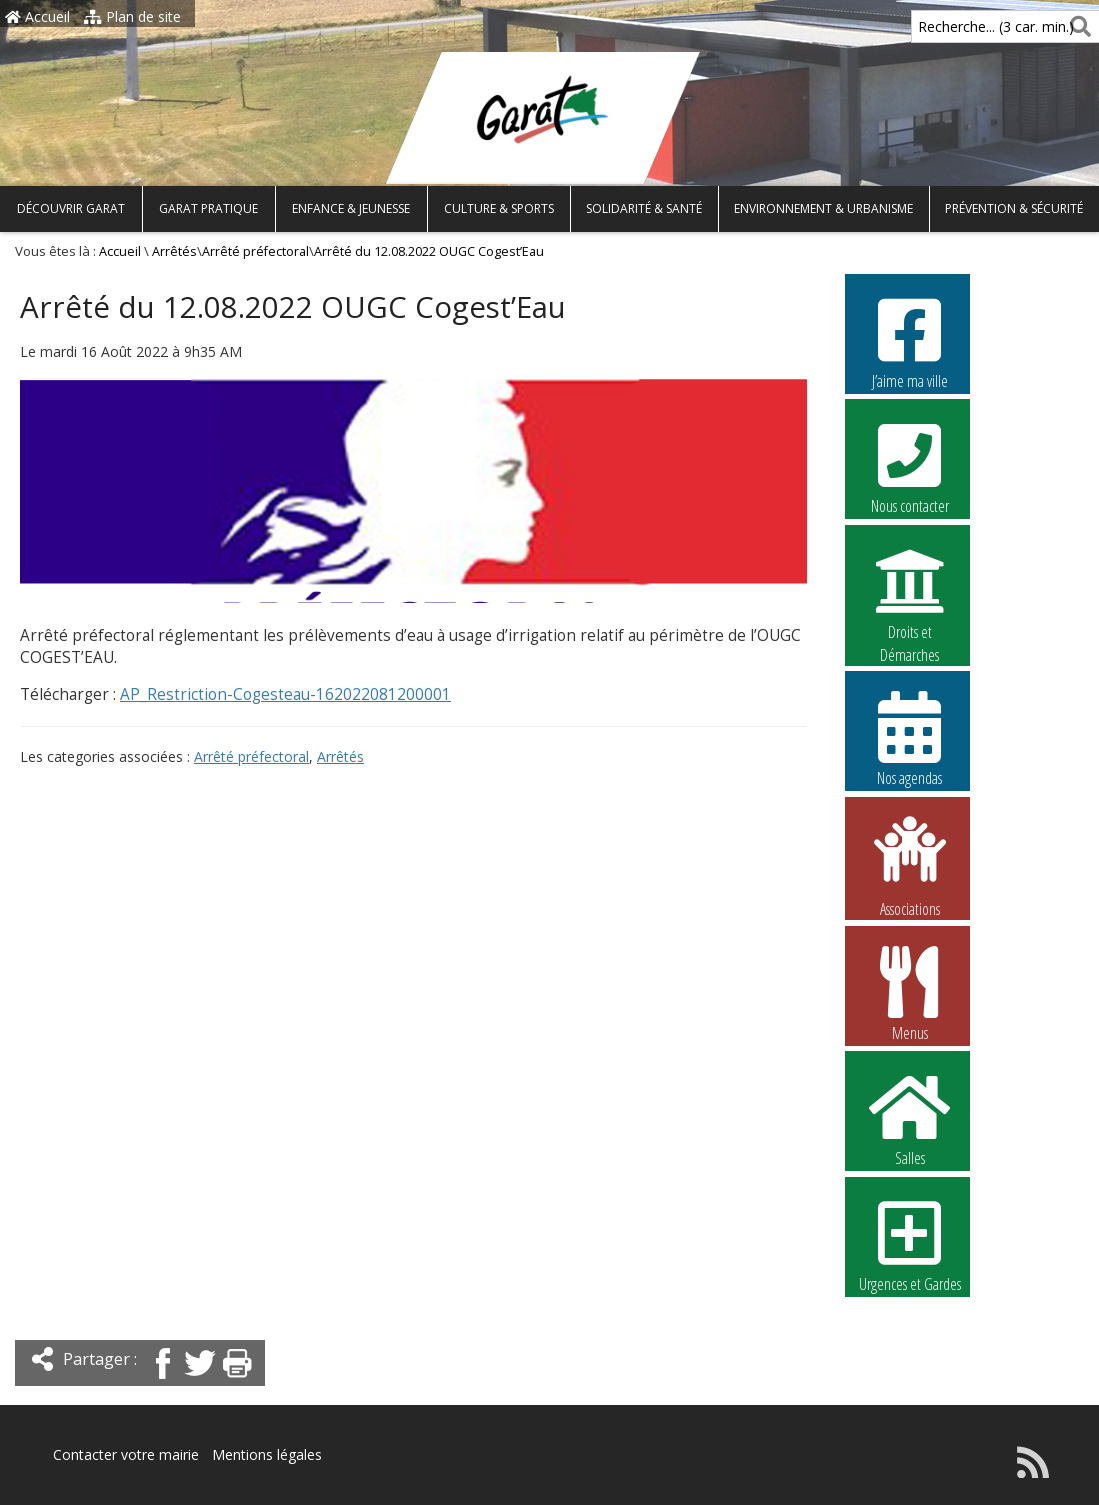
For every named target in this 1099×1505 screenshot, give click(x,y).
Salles (910, 1118)
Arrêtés (174, 251)
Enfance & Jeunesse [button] (351, 208)
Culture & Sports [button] (499, 208)
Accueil (37, 16)
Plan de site (132, 16)
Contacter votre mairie (126, 1454)
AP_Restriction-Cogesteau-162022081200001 (285, 694)
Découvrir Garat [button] (71, 208)
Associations (910, 865)
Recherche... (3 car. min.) (962, 26)
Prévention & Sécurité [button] (1014, 208)
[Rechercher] (1076, 26)
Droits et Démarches (910, 593)
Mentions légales (267, 1454)
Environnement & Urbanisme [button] (823, 208)
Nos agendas (910, 738)
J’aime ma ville (910, 341)
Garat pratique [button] (208, 208)
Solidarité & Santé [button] (644, 208)
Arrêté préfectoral (255, 251)
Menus (910, 993)
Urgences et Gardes (910, 1244)
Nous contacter (910, 466)
